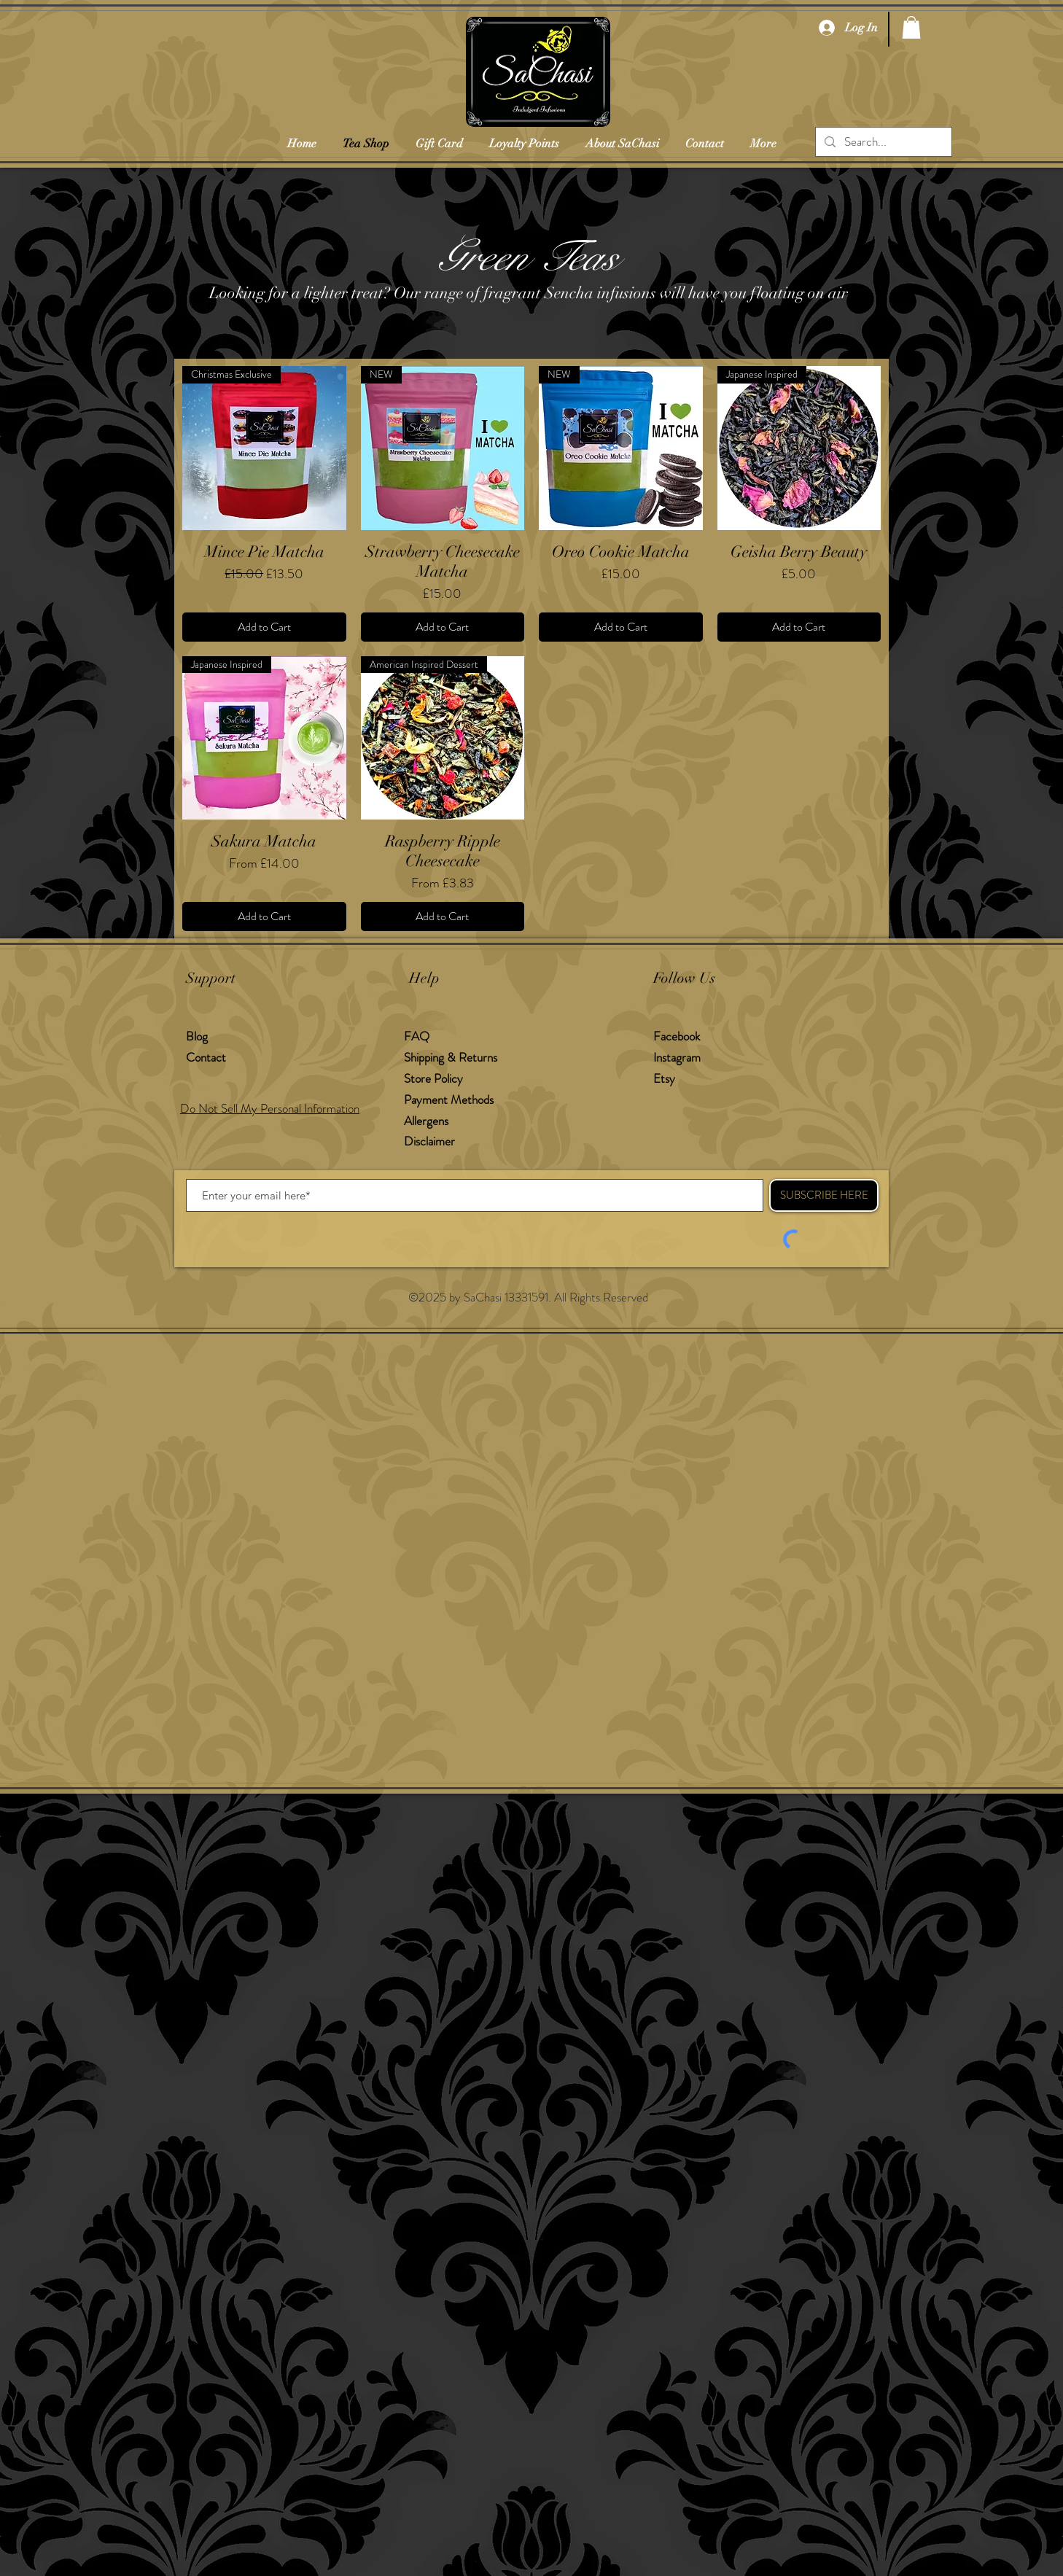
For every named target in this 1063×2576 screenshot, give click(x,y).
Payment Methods (450, 1099)
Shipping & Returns (452, 1057)
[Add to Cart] (264, 627)
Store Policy (433, 1078)
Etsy (664, 1078)
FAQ (416, 1036)
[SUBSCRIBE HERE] (824, 1195)
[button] (911, 27)
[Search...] (882, 142)
